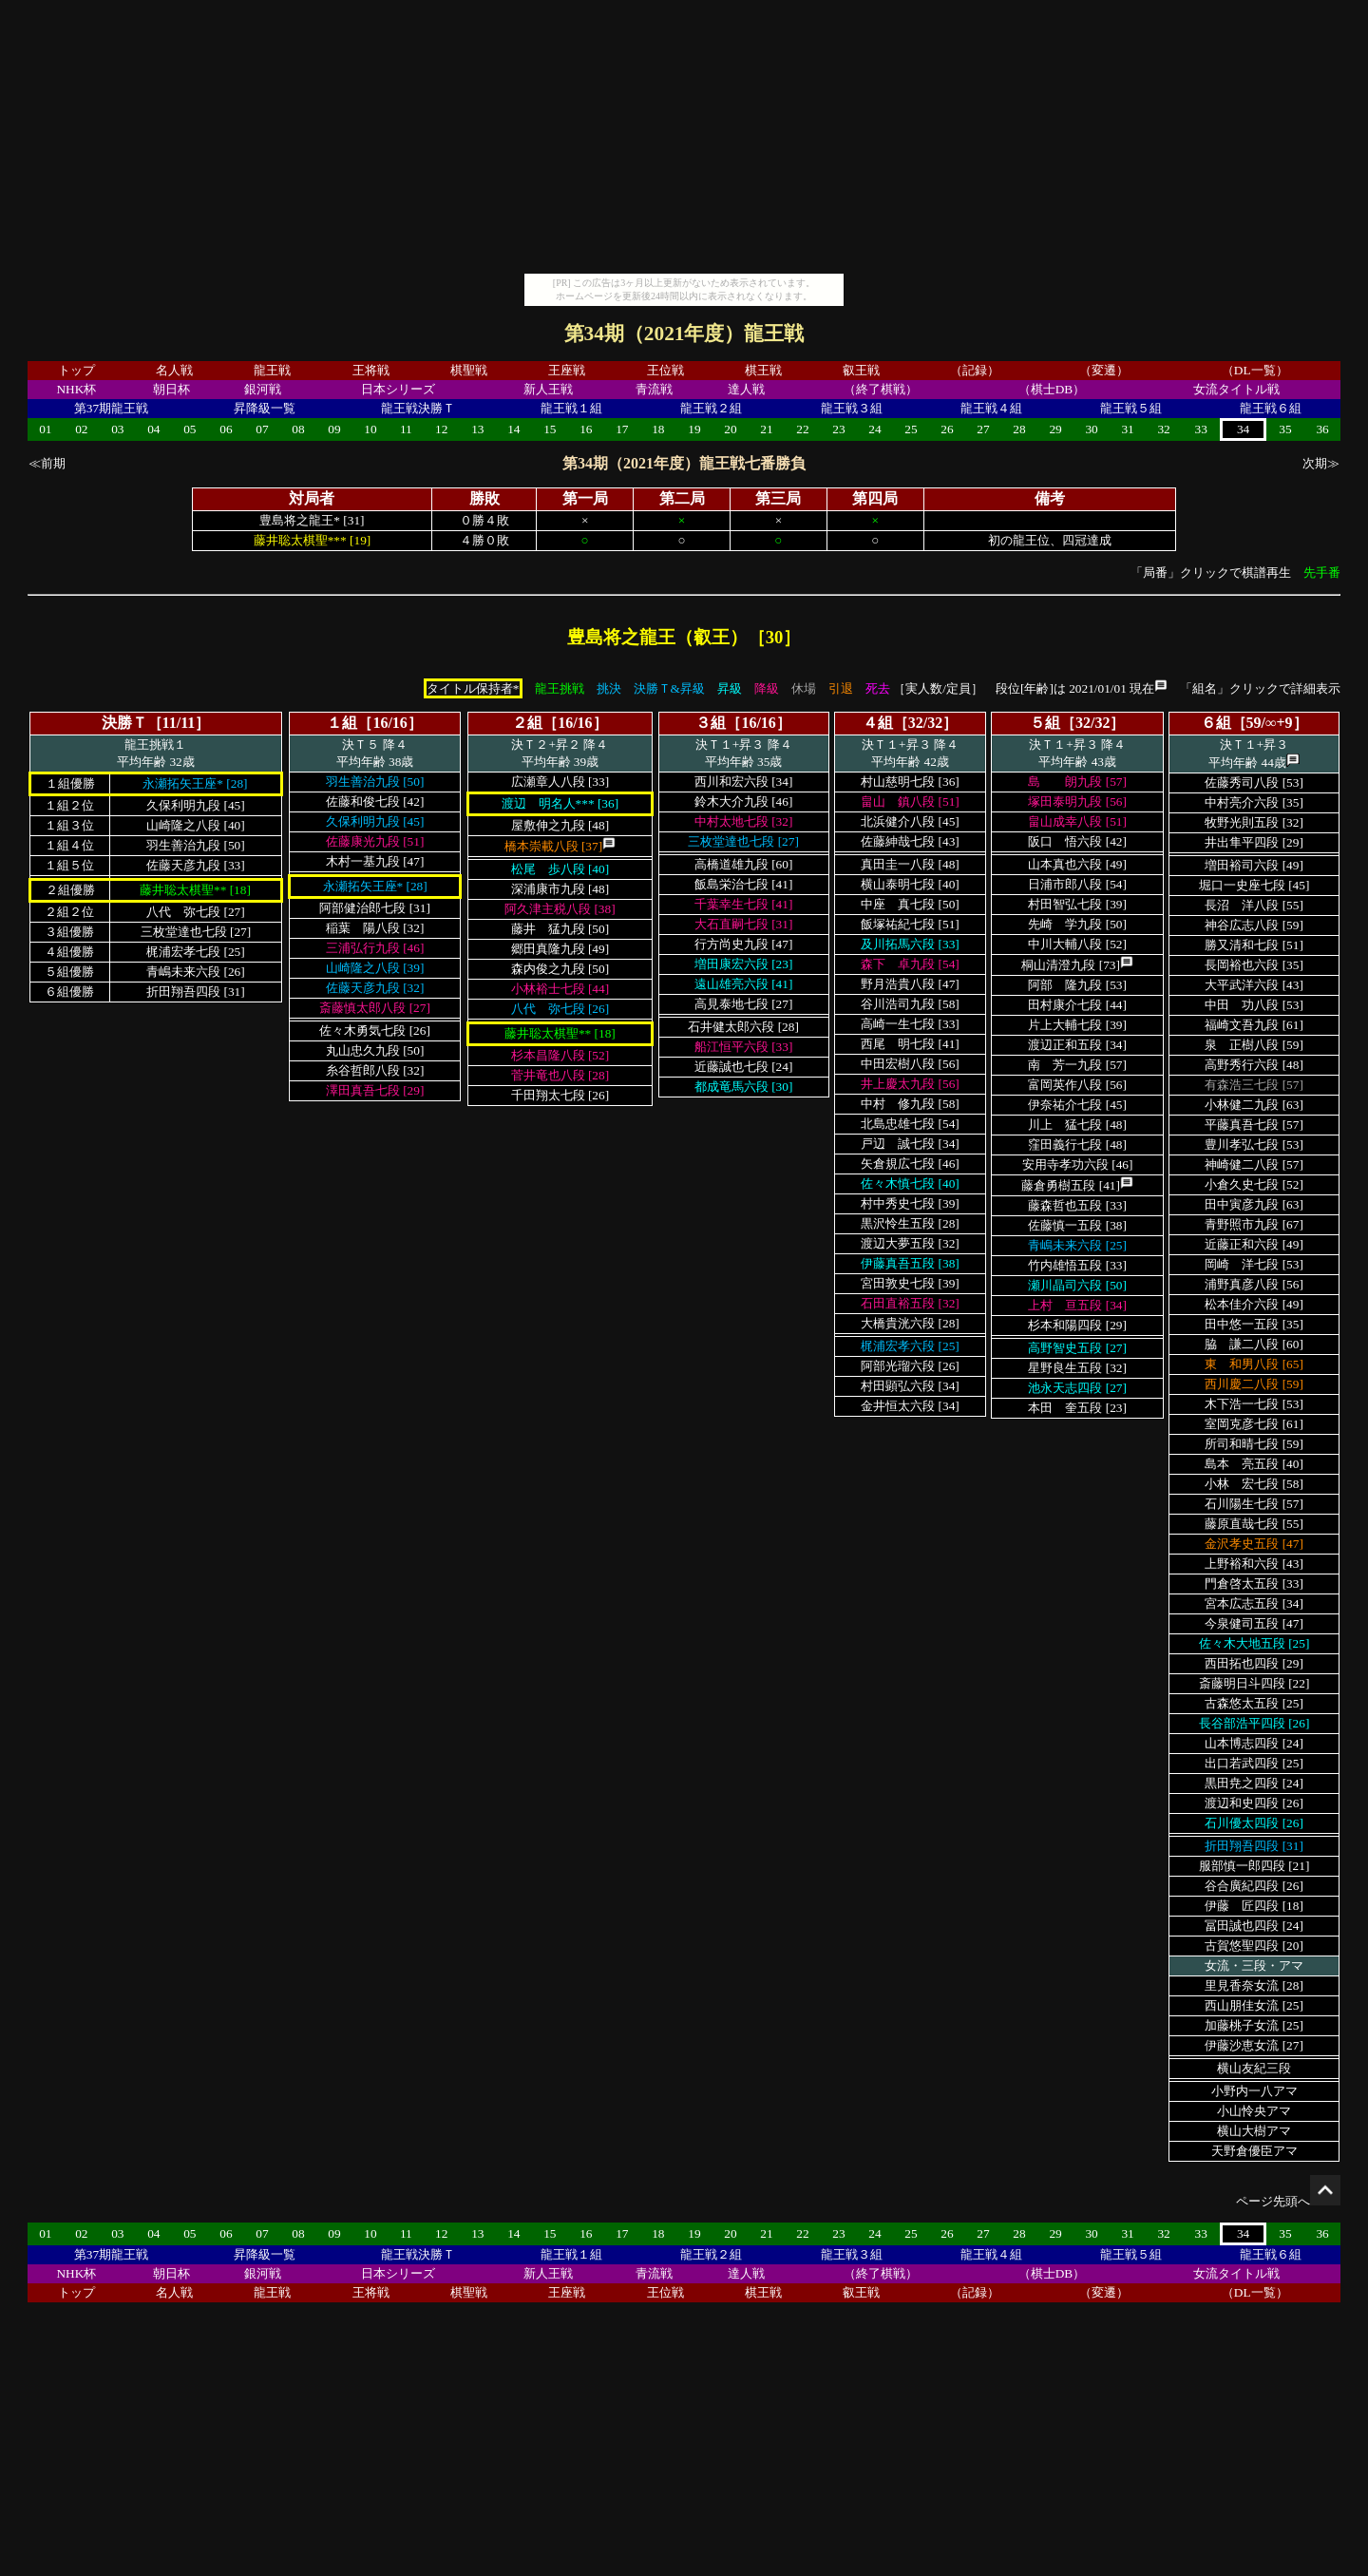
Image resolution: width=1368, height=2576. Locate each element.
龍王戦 (272, 370)
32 (1163, 429)
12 (441, 429)
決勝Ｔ (124, 723)
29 (1055, 429)
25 (910, 429)
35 (1285, 429)
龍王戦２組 (711, 408)
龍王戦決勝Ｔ (418, 408)
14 (513, 429)
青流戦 (654, 389)
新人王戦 (548, 389)
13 (477, 429)
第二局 (682, 498)
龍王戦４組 (991, 408)
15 (549, 429)
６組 (1216, 723)
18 (658, 429)
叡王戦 (861, 370)
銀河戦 (262, 389)
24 (874, 429)
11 (406, 429)
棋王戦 (763, 370)
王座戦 (566, 370)
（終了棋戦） (881, 389)
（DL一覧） (1255, 370)
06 (225, 429)
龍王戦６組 (1271, 408)
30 (1091, 429)
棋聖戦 (468, 370)
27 (983, 429)
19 (694, 429)
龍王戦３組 (852, 408)
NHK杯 (76, 389)
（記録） (974, 370)
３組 (710, 723)
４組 (878, 723)
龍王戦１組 (571, 408)
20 (730, 429)
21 (766, 429)
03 (117, 429)
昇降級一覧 (264, 408)
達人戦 (746, 389)
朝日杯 (171, 389)
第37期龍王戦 (111, 408)
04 (153, 429)
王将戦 (371, 370)
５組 (1045, 723)
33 (1201, 429)
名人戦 (174, 370)
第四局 (875, 498)
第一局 (585, 498)
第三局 (778, 498)
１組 (342, 723)
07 (262, 429)
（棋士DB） (1052, 389)
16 (586, 429)
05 (189, 429)
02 (81, 429)
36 (1322, 429)
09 (334, 429)
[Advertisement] (684, 141)
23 (838, 429)
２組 (527, 723)
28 (1019, 429)
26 (946, 429)
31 (1127, 429)
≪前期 (47, 463)
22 (802, 429)
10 (370, 429)
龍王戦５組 (1131, 408)
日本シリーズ (398, 389)
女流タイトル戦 (1236, 389)
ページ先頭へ (1288, 2201)
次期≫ (1321, 463)
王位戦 (665, 370)
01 (45, 429)
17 (622, 429)
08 (298, 429)
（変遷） (1104, 370)
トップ (76, 370)
